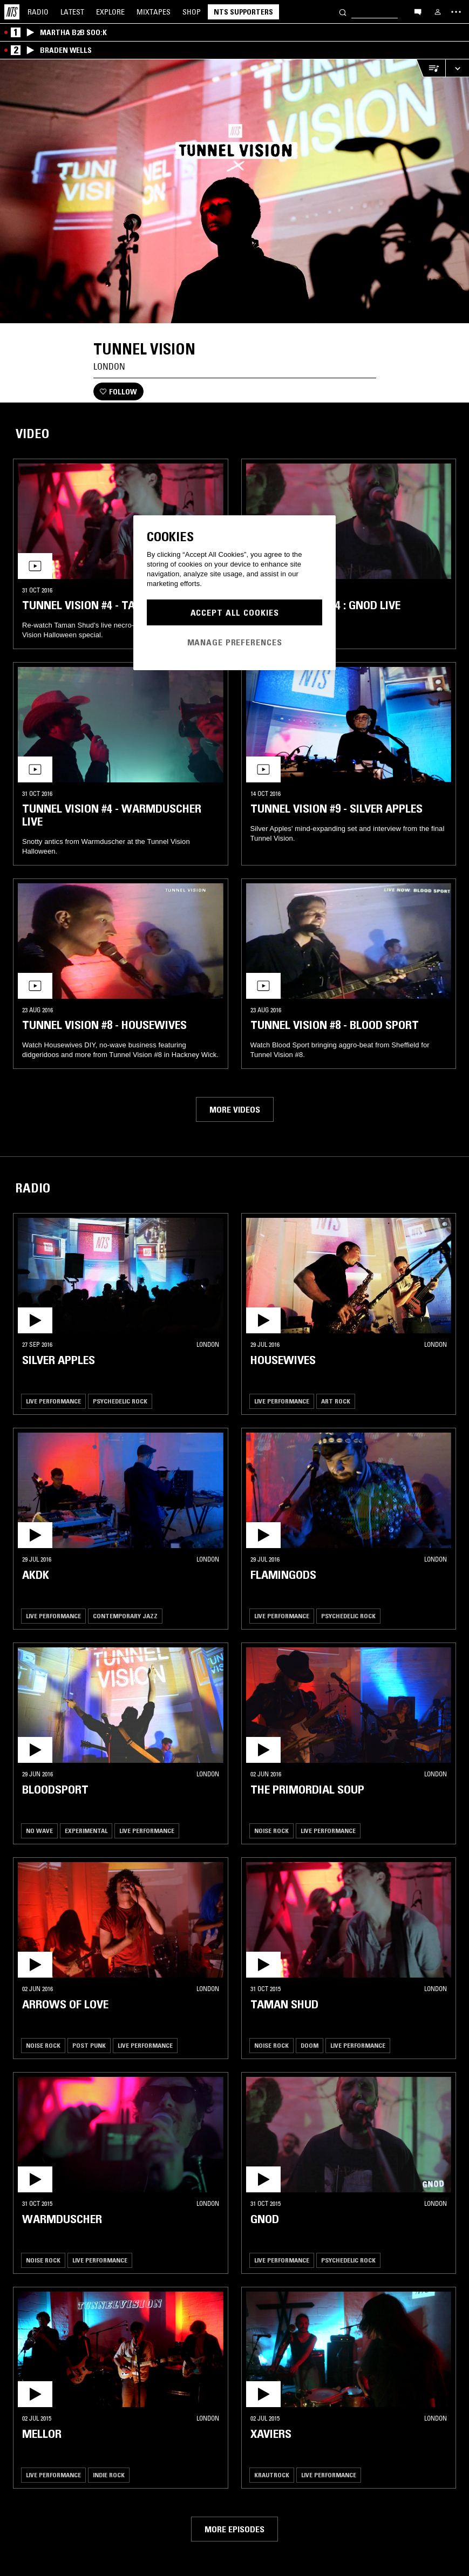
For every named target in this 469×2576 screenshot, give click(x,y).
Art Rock (335, 1401)
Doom (309, 2045)
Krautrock (271, 2475)
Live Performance (53, 1401)
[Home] (11, 11)
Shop (191, 12)
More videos (234, 1109)
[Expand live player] (457, 68)
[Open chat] (417, 11)
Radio (38, 12)
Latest (72, 12)
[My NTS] (437, 12)
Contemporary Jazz (125, 1616)
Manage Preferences (234, 642)
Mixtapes (154, 12)
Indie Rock (109, 2475)
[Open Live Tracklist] (430, 68)
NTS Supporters (243, 12)
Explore (110, 12)
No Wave (39, 1831)
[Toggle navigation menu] (456, 11)
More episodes (234, 2529)
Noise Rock (271, 1831)
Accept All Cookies (235, 612)
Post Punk (89, 2045)
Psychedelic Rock (120, 1401)
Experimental (86, 1831)
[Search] (342, 11)
